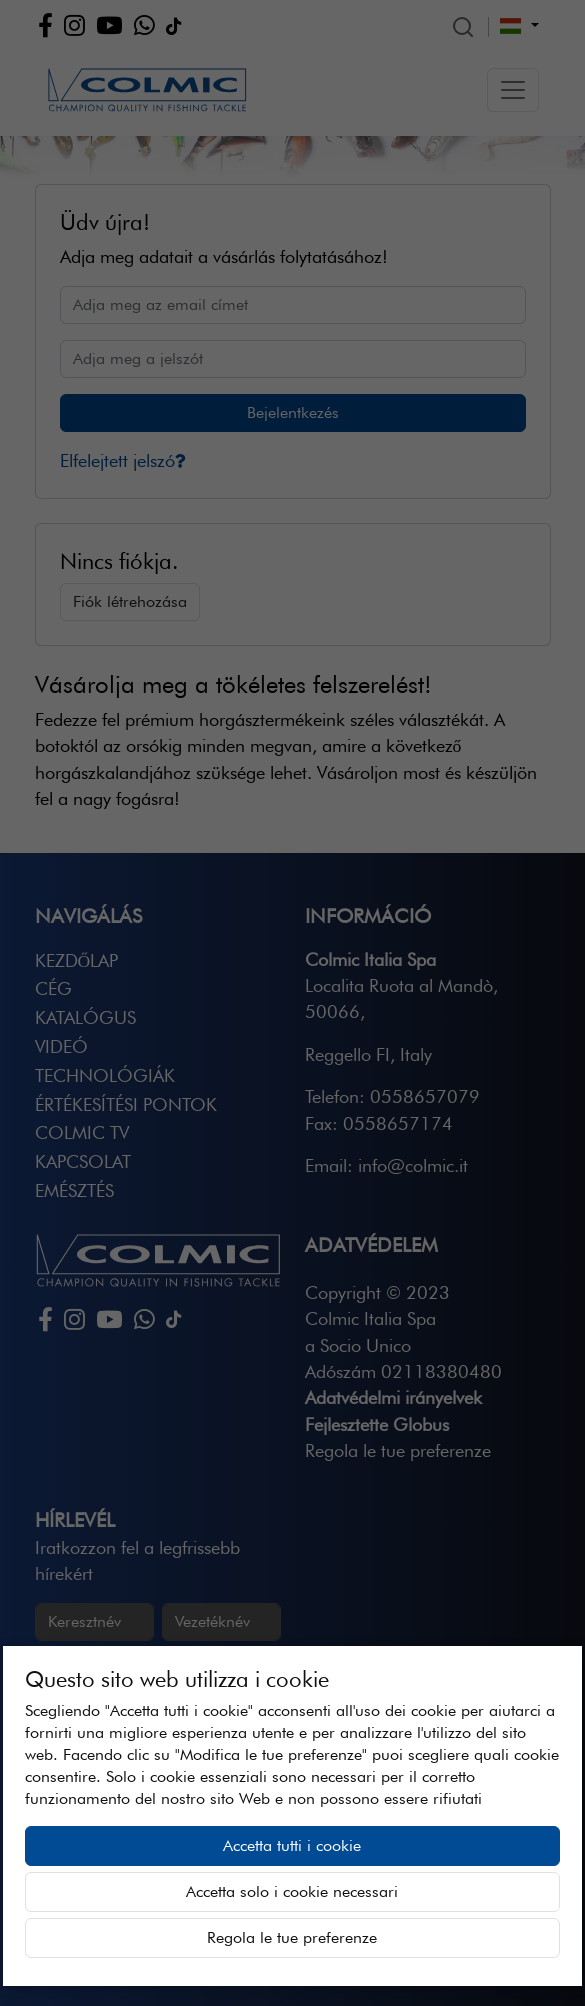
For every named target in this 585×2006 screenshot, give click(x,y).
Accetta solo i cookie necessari (292, 1891)
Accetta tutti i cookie (292, 1845)
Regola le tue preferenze (292, 1937)
